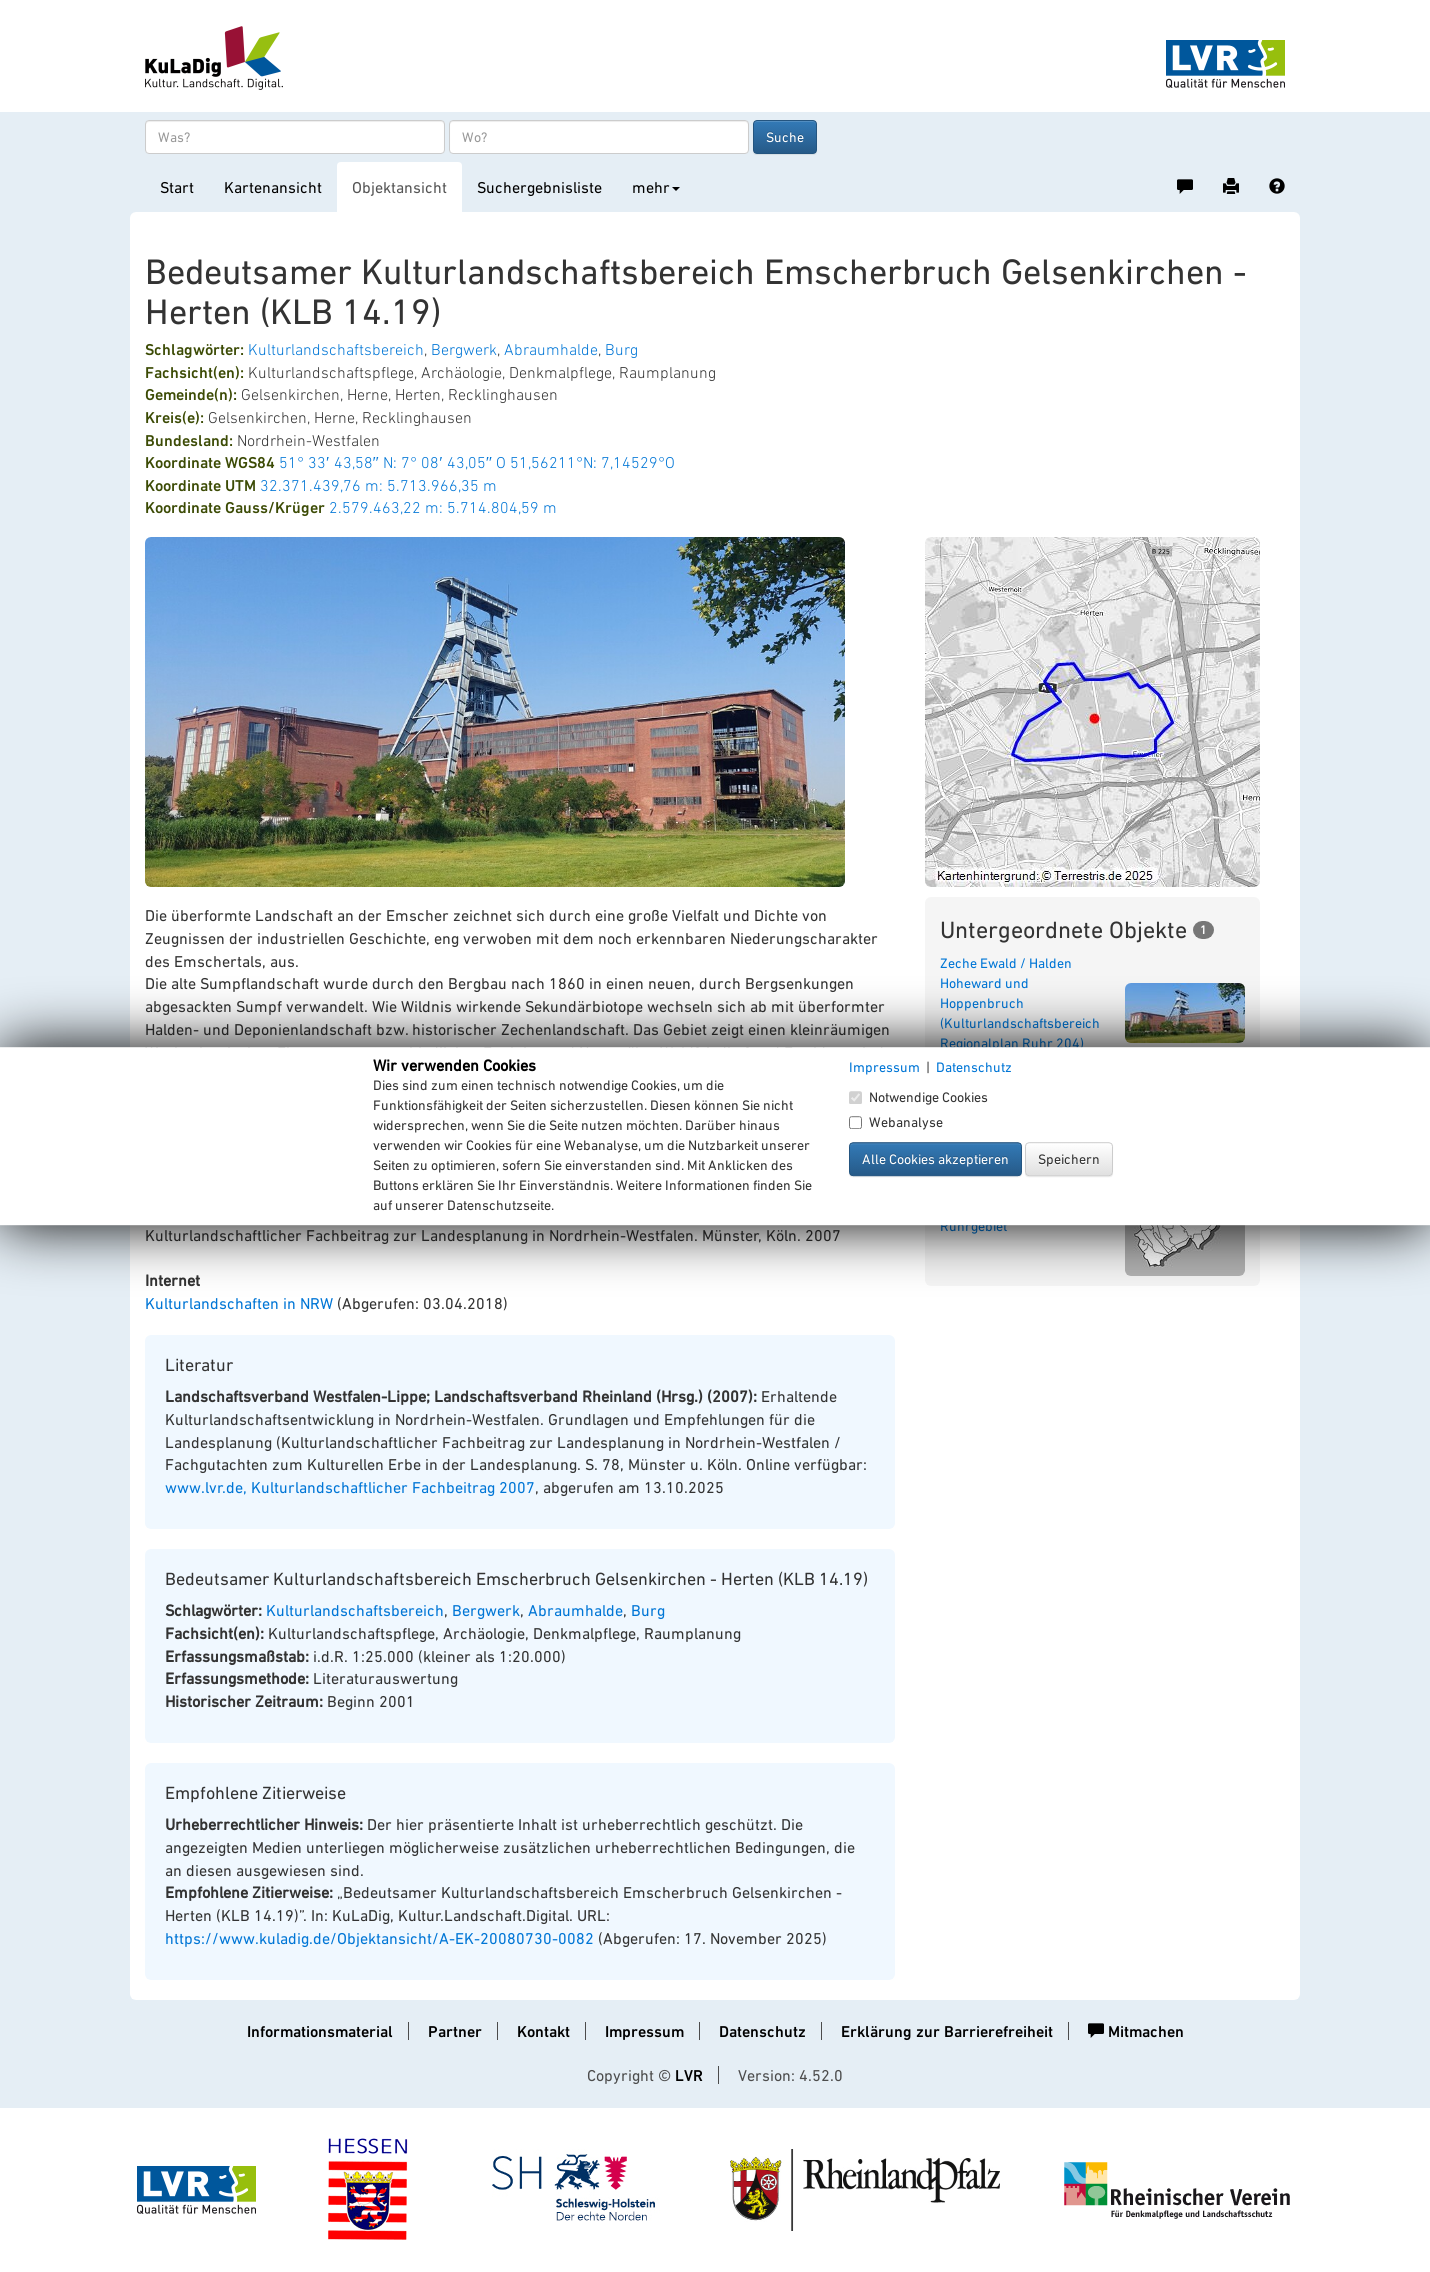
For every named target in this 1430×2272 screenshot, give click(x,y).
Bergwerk (464, 349)
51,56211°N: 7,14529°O (592, 462)
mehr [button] (656, 187)
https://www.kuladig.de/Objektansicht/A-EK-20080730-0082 (379, 1938)
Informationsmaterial (320, 2031)
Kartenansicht (273, 187)
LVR (689, 2075)
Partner (455, 2031)
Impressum (644, 2031)
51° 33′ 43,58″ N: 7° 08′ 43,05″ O (392, 462)
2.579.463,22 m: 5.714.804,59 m (443, 507)
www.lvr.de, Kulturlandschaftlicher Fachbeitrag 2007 (350, 1487)
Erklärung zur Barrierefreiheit (947, 2031)
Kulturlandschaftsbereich (336, 349)
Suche (785, 137)
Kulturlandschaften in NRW (239, 1303)
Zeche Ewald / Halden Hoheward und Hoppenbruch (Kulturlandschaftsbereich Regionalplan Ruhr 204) (1020, 1003)
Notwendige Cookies (918, 1097)
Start (177, 187)
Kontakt (543, 2031)
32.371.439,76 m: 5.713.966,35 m (378, 485)
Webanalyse (896, 1122)
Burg (621, 349)
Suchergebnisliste (539, 187)
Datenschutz (762, 2031)
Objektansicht (399, 187)
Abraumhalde (551, 349)
